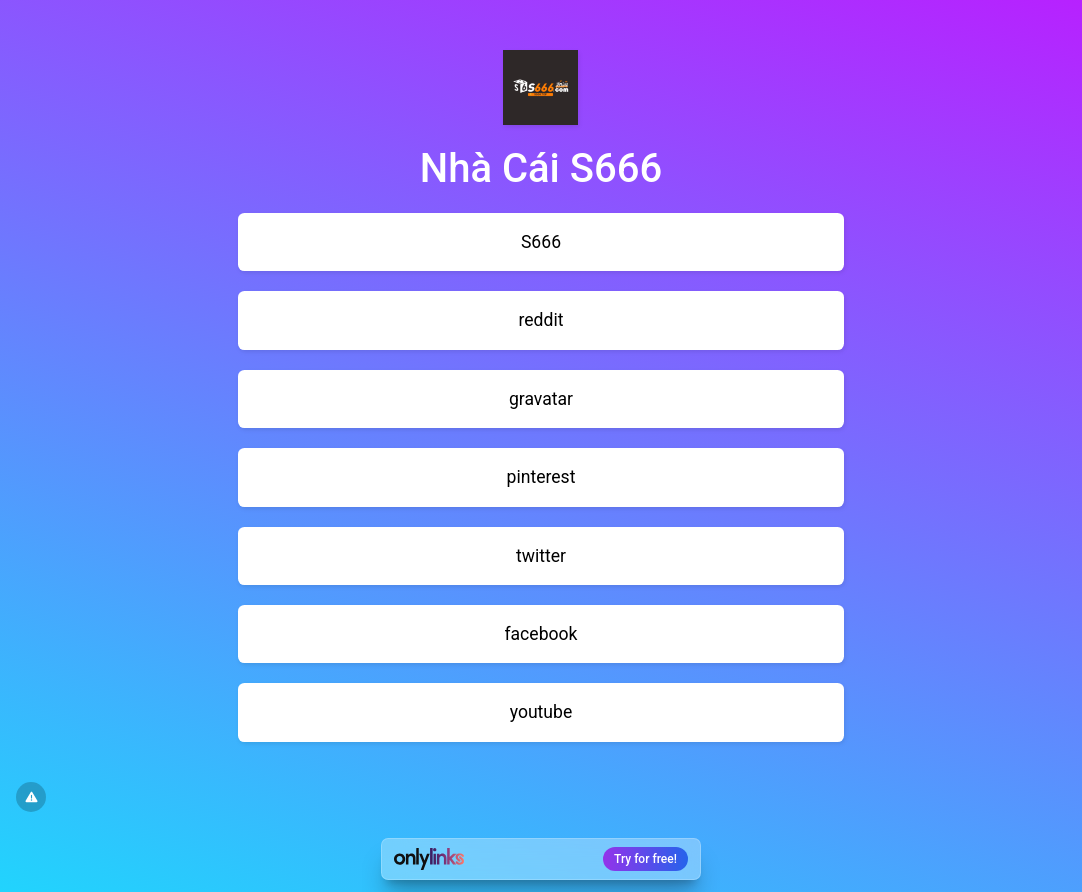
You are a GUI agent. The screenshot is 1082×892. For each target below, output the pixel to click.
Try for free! (645, 859)
